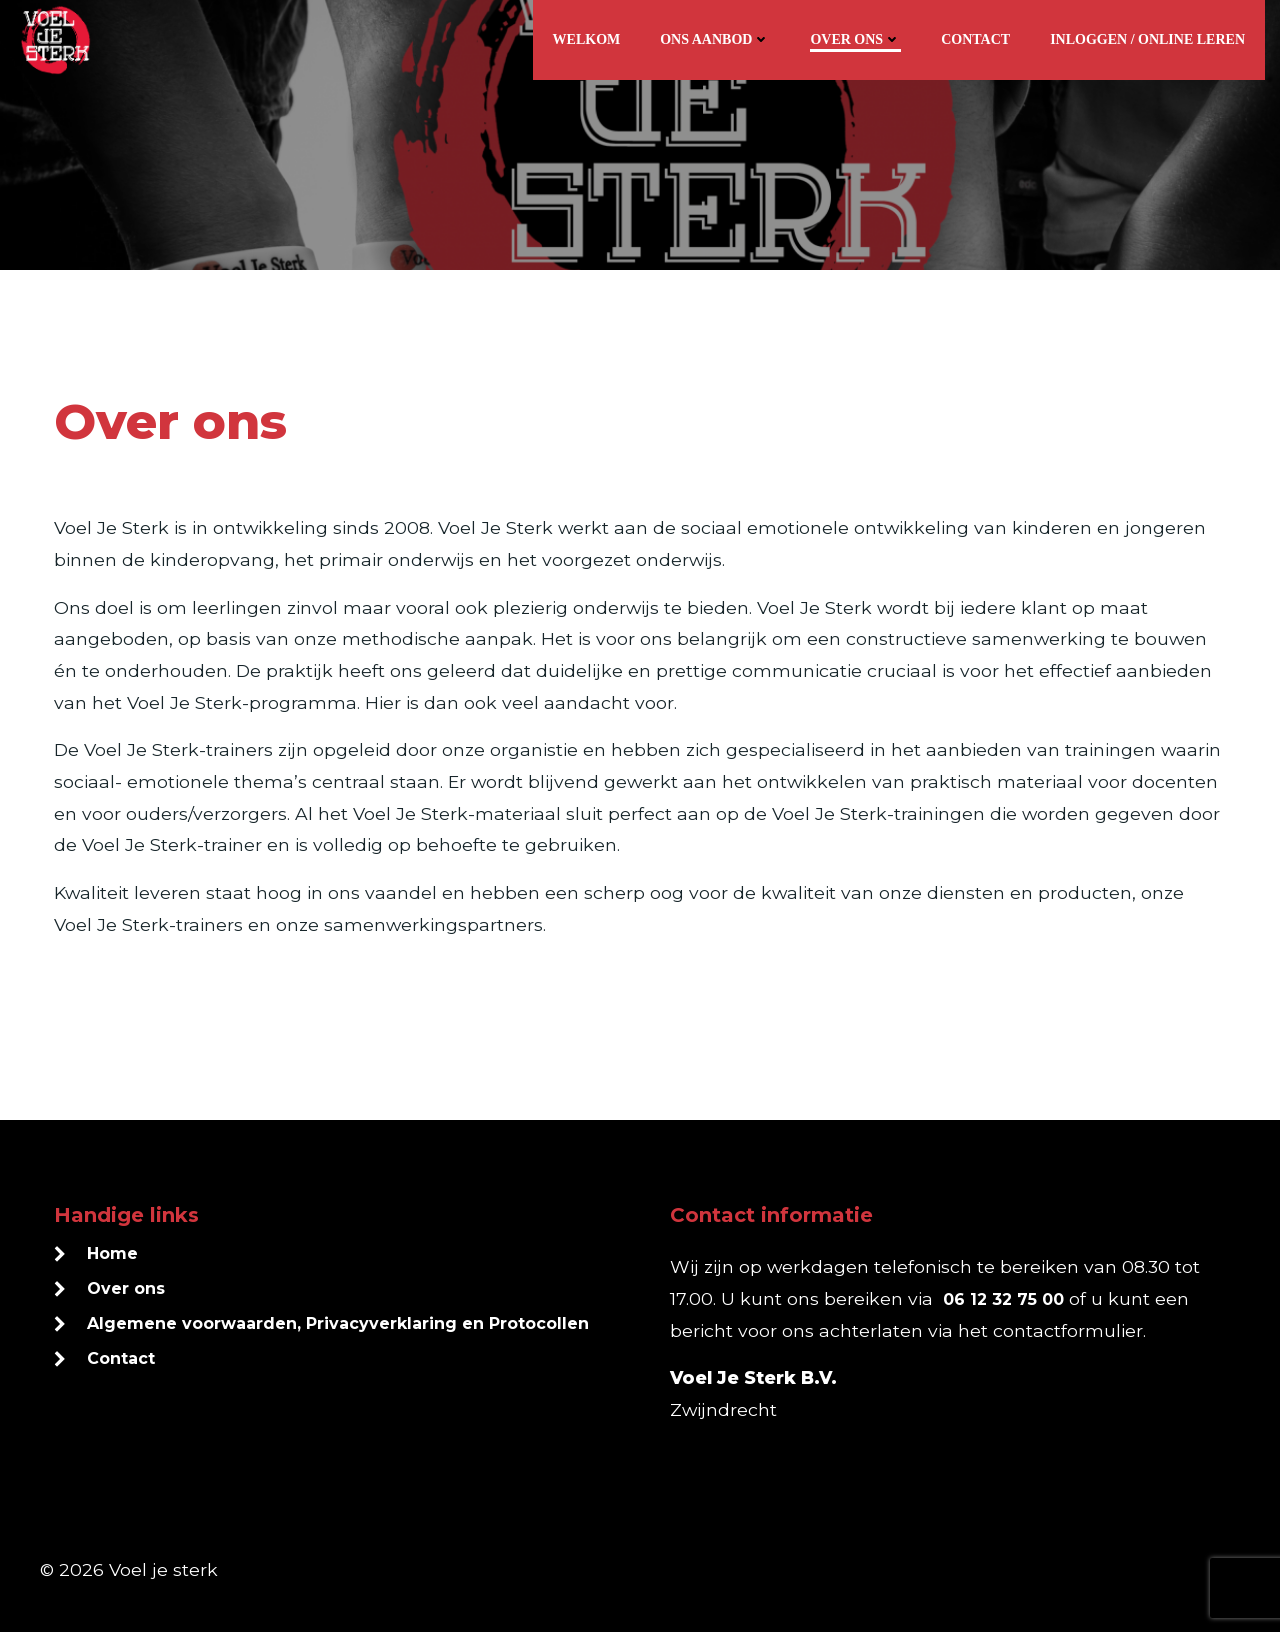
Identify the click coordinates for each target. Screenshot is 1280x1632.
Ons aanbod (715, 39)
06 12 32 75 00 (1003, 1299)
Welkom (587, 39)
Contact (975, 39)
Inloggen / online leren (1147, 39)
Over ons (855, 39)
